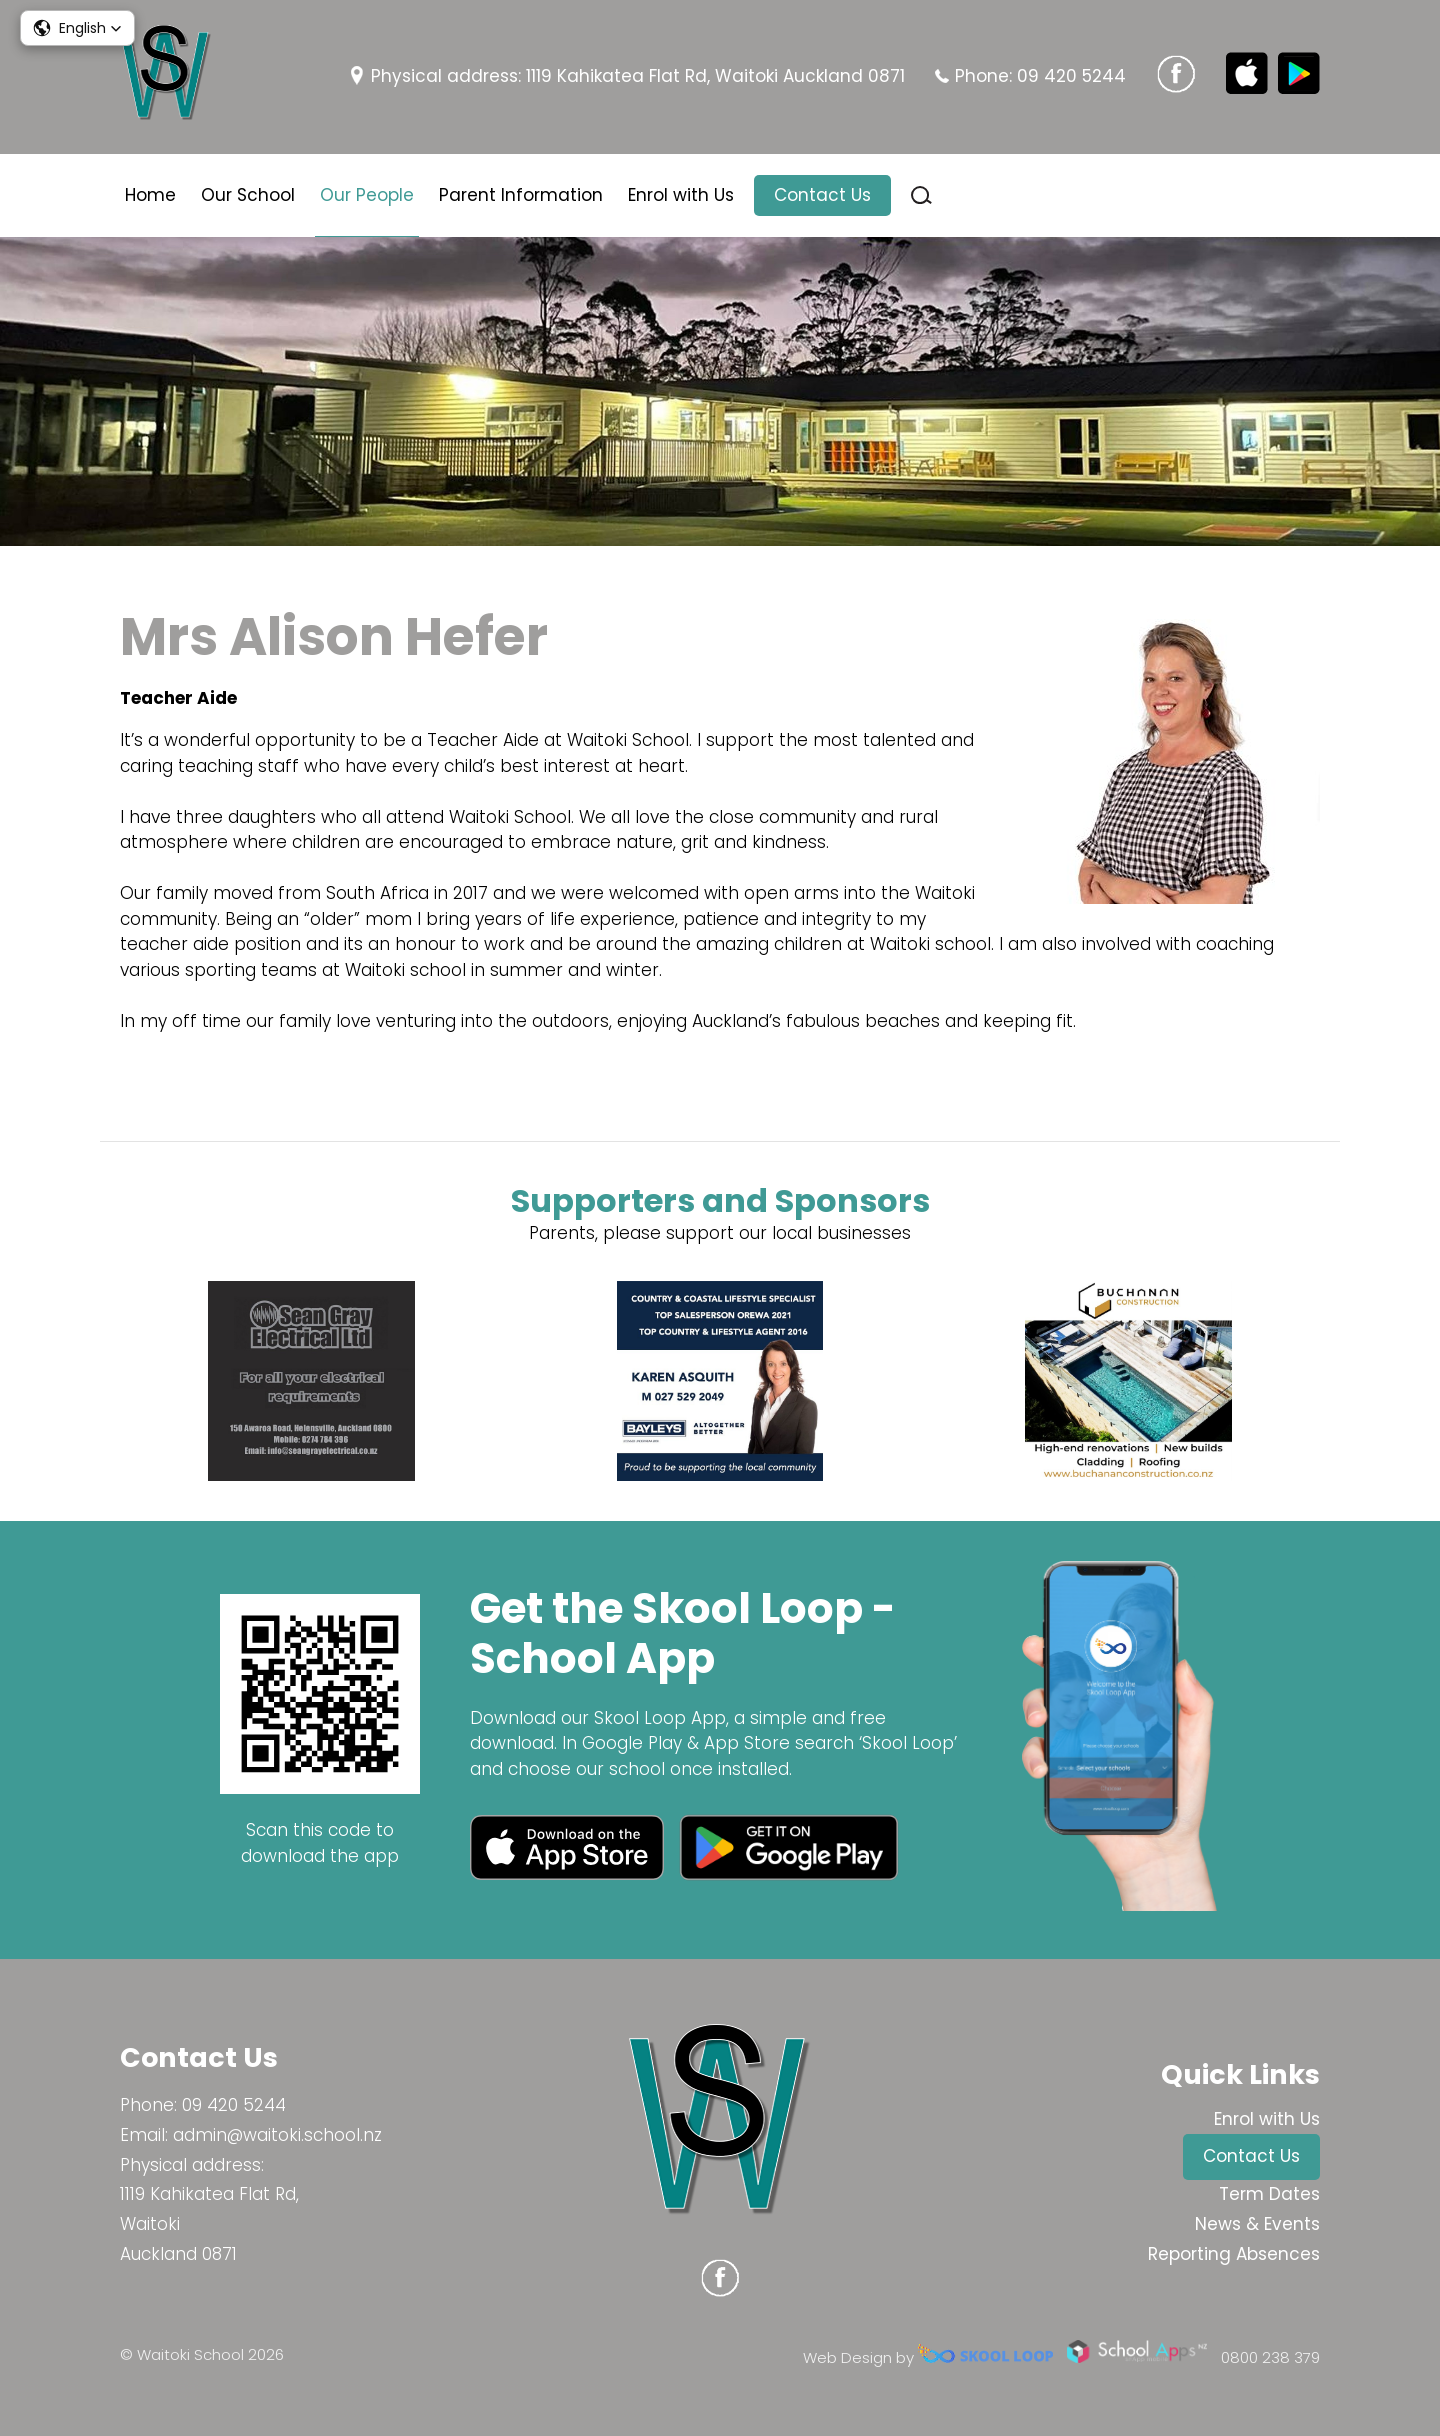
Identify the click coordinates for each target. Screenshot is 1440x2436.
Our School (248, 195)
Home (150, 195)
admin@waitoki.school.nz (277, 2135)
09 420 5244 (1071, 76)
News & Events (1257, 2224)
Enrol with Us (681, 195)
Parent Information (521, 195)
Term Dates (1269, 2194)
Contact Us (822, 195)
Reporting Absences (1234, 2254)
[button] (77, 28)
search (921, 195)
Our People (367, 195)
